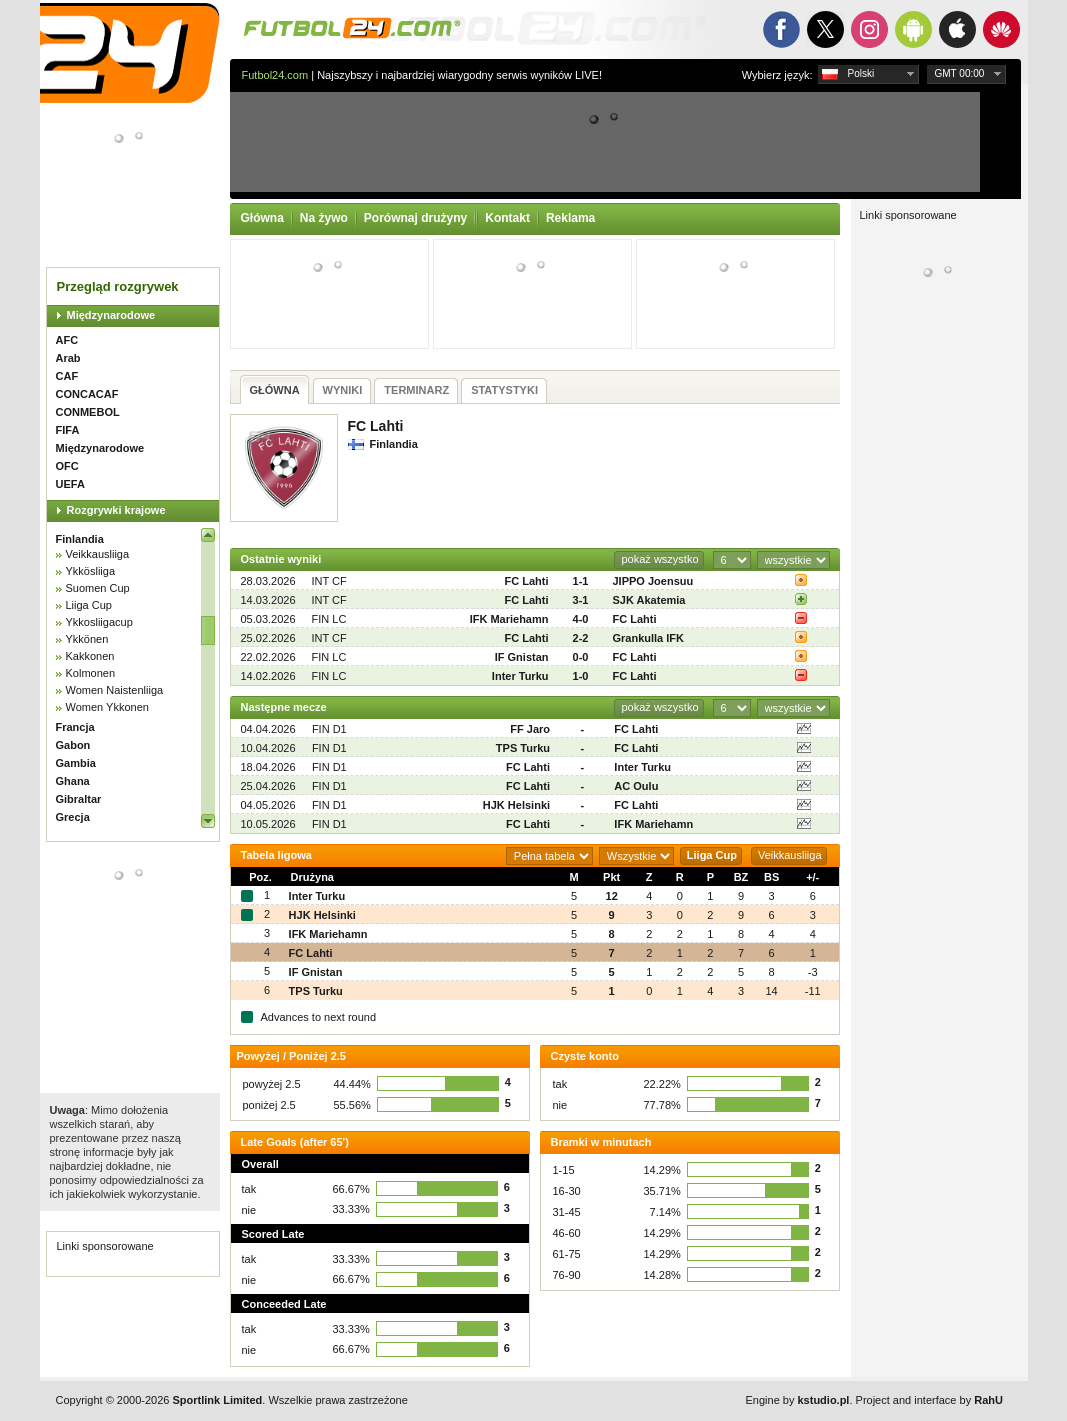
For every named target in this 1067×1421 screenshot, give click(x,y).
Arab (68, 358)
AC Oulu (636, 786)
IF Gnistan (522, 657)
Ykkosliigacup (99, 622)
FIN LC (329, 619)
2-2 (581, 638)
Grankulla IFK (649, 638)
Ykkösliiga (91, 571)
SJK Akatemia (649, 600)
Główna (262, 218)
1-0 (581, 676)
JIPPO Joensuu (653, 581)
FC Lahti (527, 581)
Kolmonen (91, 673)
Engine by (798, 1400)
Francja (75, 727)
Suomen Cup (98, 588)
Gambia (76, 763)
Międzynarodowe (111, 315)
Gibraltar (79, 799)
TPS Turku (523, 748)
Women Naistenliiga (115, 690)
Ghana (73, 781)
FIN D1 (329, 729)
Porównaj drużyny (415, 218)
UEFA (70, 484)
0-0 (581, 657)
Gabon (73, 745)
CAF (67, 376)
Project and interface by (929, 1400)
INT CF (329, 581)
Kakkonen (90, 656)
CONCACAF (87, 394)
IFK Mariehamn (509, 619)
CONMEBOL (88, 412)
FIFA (68, 430)
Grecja (73, 817)
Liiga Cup (89, 605)
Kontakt (507, 218)
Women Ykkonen (107, 707)
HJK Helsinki (516, 805)
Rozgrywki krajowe (116, 510)
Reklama (570, 218)
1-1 (581, 581)
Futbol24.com (275, 75)
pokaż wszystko (659, 559)
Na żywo (324, 218)
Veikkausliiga (98, 554)
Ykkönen (87, 639)
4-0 (581, 619)
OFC (67, 466)
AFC (67, 340)
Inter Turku (520, 676)
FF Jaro (530, 729)
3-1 (581, 600)
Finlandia (80, 539)
